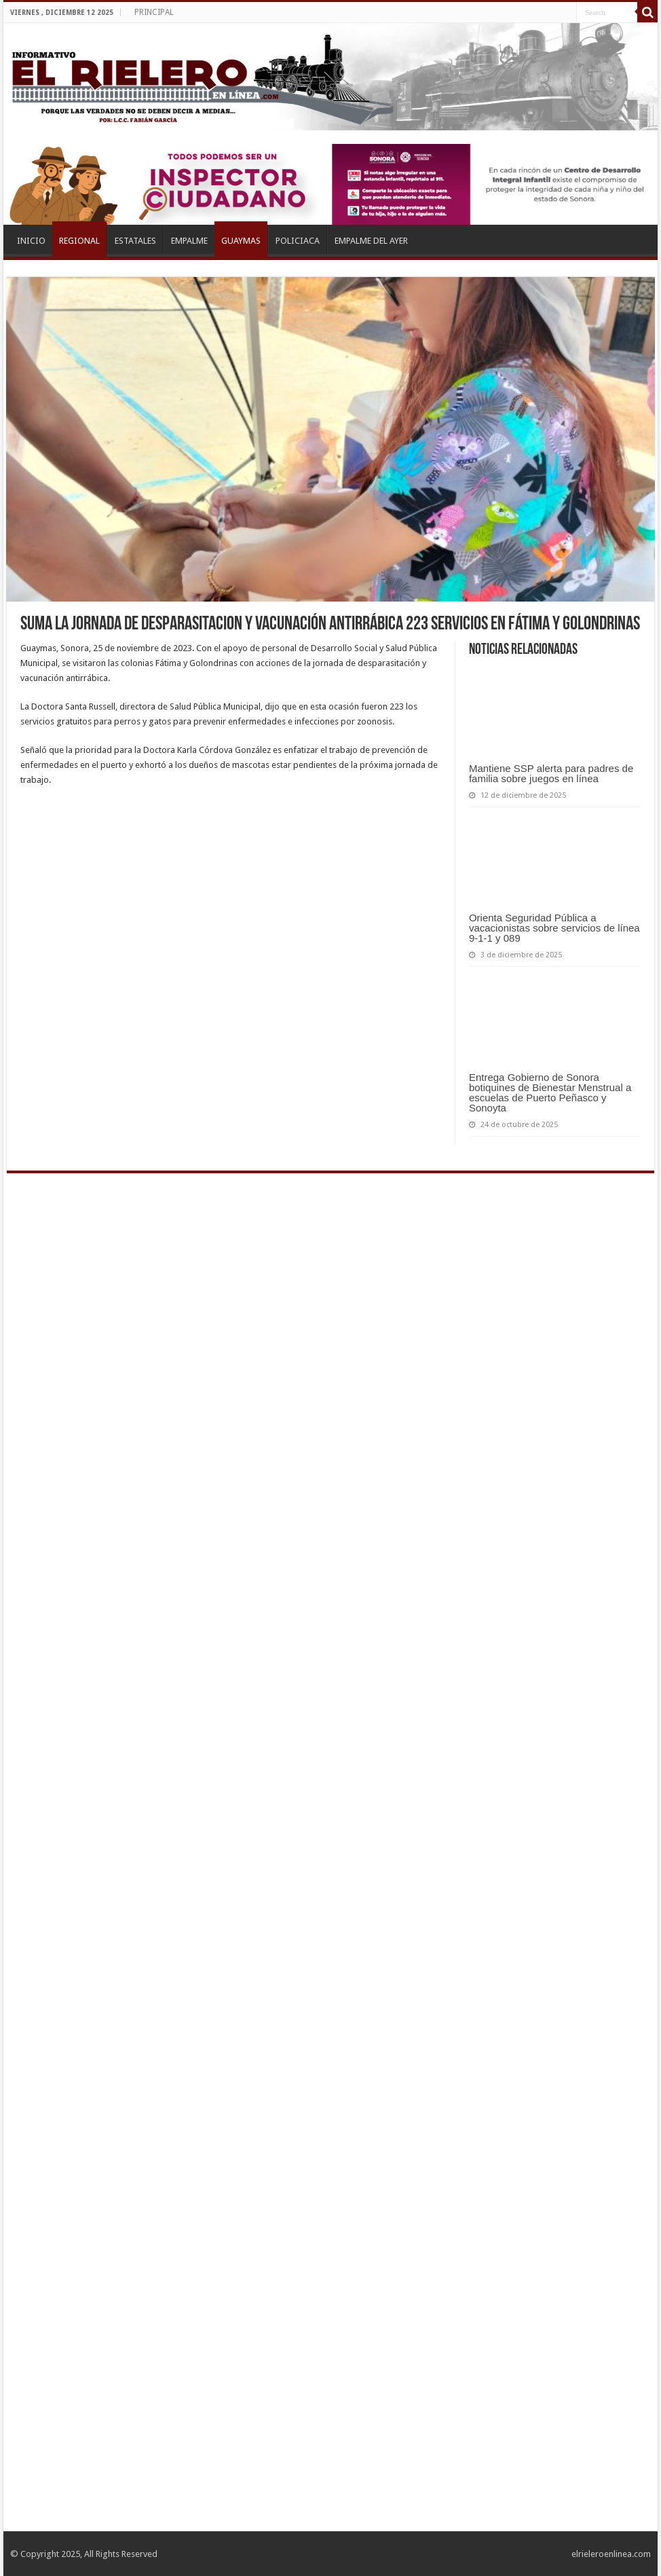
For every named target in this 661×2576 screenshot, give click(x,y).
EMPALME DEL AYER (371, 241)
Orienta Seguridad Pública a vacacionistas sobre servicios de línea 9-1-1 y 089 (554, 928)
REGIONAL (79, 241)
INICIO (31, 241)
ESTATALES (135, 241)
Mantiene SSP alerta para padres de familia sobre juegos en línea (551, 773)
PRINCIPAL (154, 12)
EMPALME (189, 241)
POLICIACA (298, 241)
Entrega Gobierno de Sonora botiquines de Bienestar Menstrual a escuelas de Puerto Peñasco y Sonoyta (550, 1092)
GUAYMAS (241, 241)
